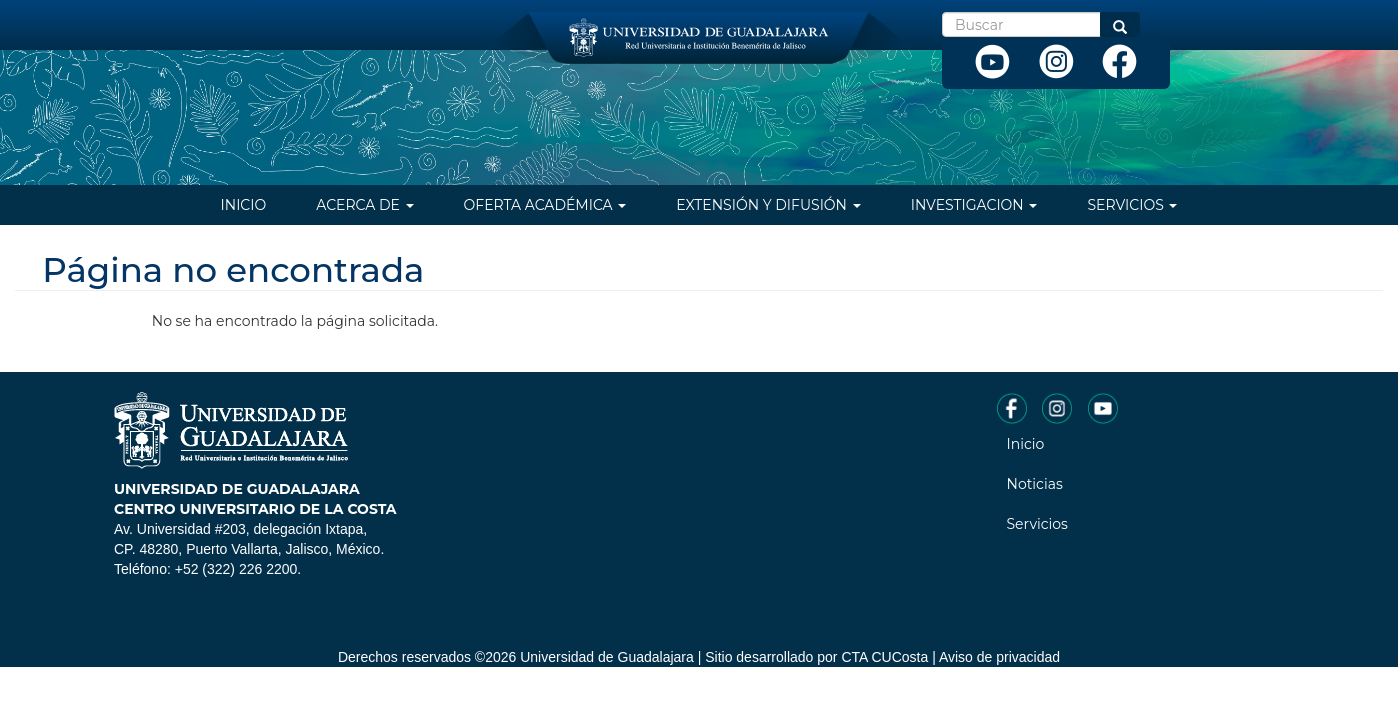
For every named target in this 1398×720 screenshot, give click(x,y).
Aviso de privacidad (999, 657)
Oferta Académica (545, 205)
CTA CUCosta (884, 657)
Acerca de (364, 205)
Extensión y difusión (768, 205)
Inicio (244, 205)
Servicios (1132, 205)
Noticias (1035, 484)
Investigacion (974, 205)
